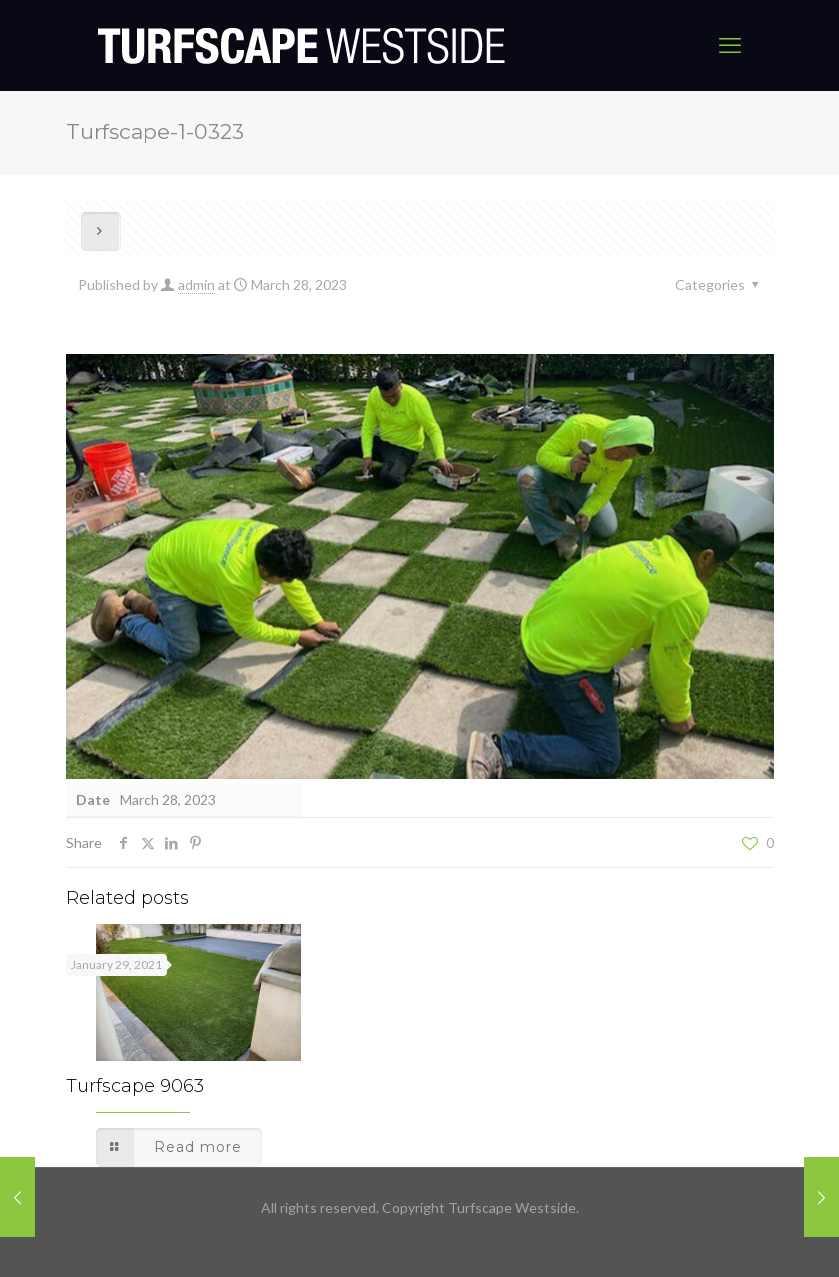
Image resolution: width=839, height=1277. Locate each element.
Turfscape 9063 (135, 1086)
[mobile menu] (730, 45)
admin (196, 284)
